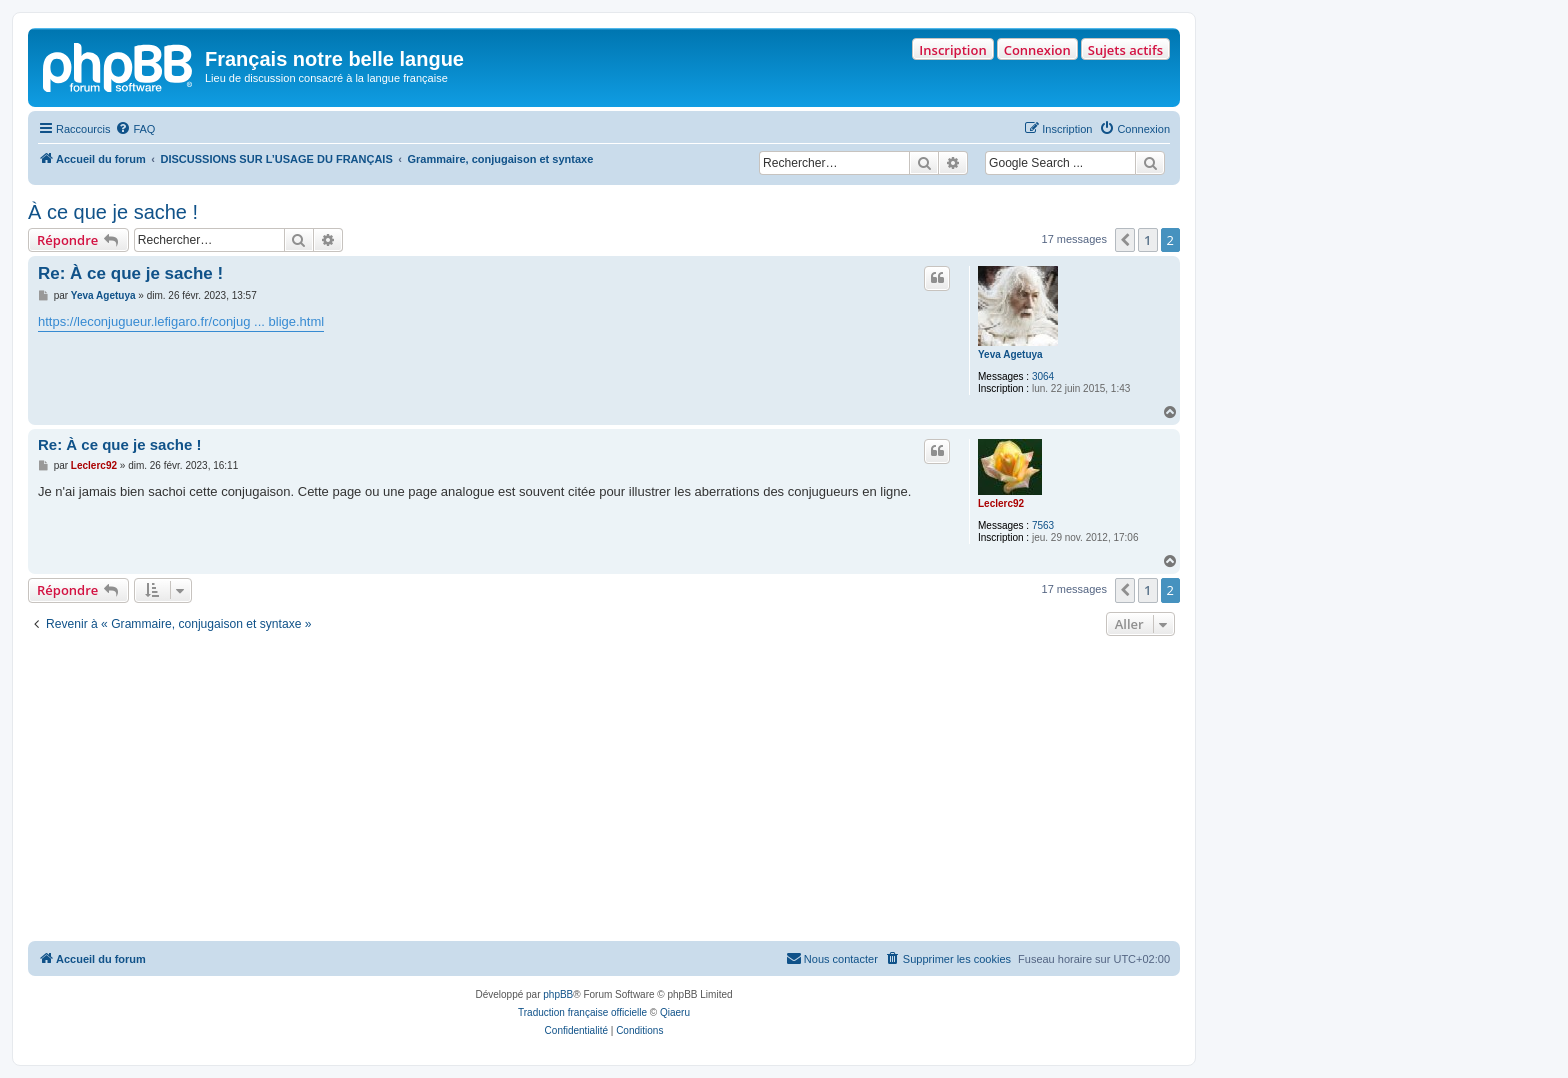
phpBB (558, 994)
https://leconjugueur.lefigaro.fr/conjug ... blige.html (181, 321)
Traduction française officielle (582, 1012)
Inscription (952, 50)
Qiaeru (675, 1012)
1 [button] (1147, 240)
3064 (1043, 376)
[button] (1125, 240)
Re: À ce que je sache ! (130, 273)
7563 (1043, 525)
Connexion (1037, 50)
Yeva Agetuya (1010, 354)
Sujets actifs (1125, 50)
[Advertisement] (604, 791)
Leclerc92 (1001, 503)
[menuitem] (135, 129)
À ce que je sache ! (113, 212)
